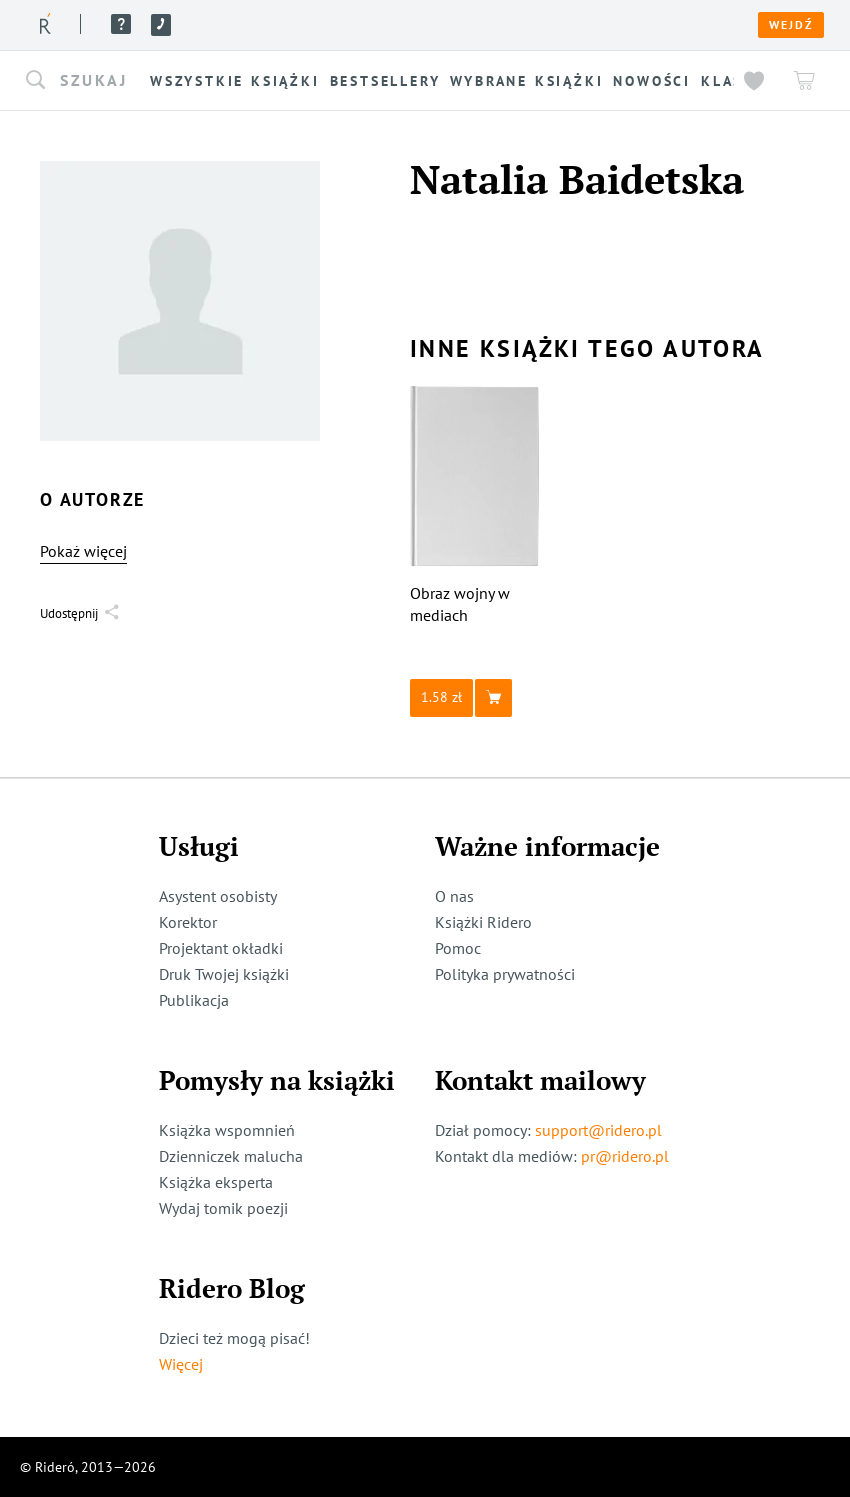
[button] (85, 81)
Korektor (188, 922)
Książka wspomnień (227, 1130)
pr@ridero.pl (625, 1156)
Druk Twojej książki (224, 974)
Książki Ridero (483, 922)
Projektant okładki (221, 948)
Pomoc (445, 24)
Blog (397, 24)
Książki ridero (168, 24)
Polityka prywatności (505, 974)
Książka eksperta (216, 1182)
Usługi (334, 24)
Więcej (181, 1364)
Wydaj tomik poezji (223, 1208)
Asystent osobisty (218, 896)
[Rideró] (45, 23)
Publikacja (194, 1000)
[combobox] (85, 81)
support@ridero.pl (598, 1130)
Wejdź (791, 25)
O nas (267, 24)
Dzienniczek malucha (231, 1156)
